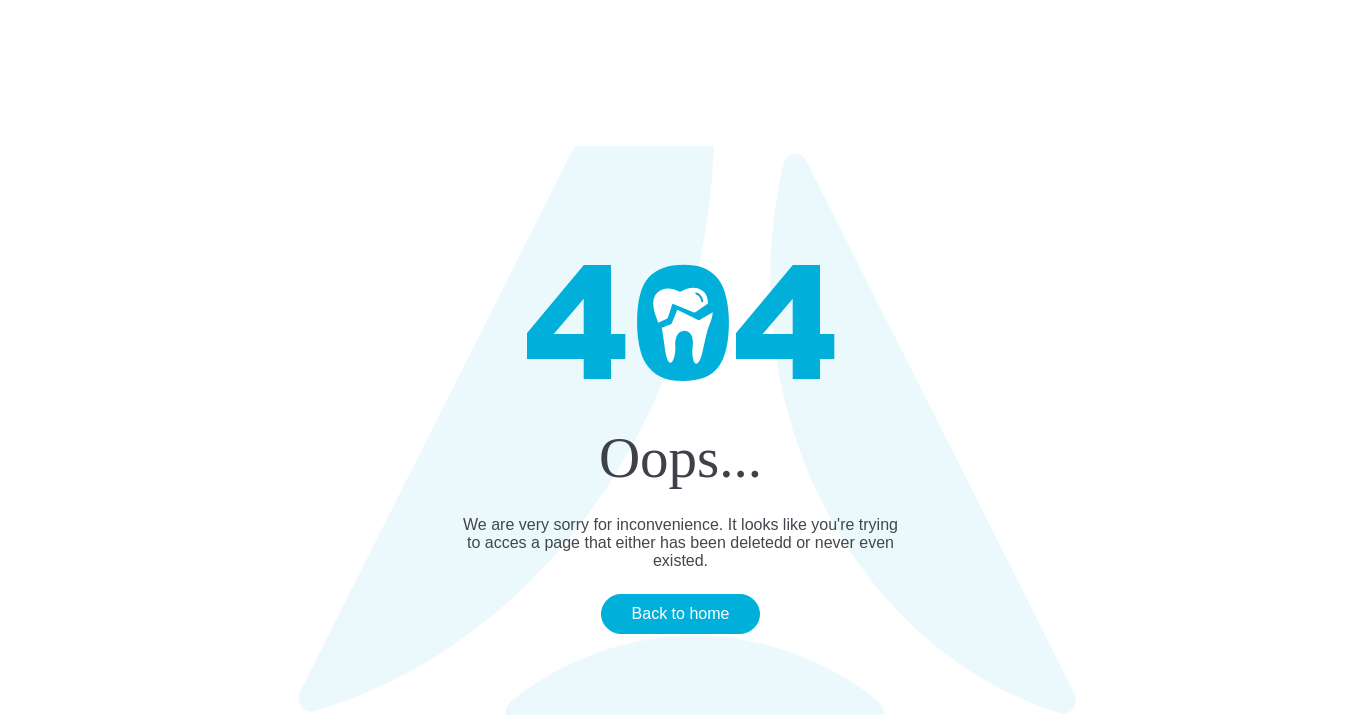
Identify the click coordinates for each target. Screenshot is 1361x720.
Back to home (681, 613)
